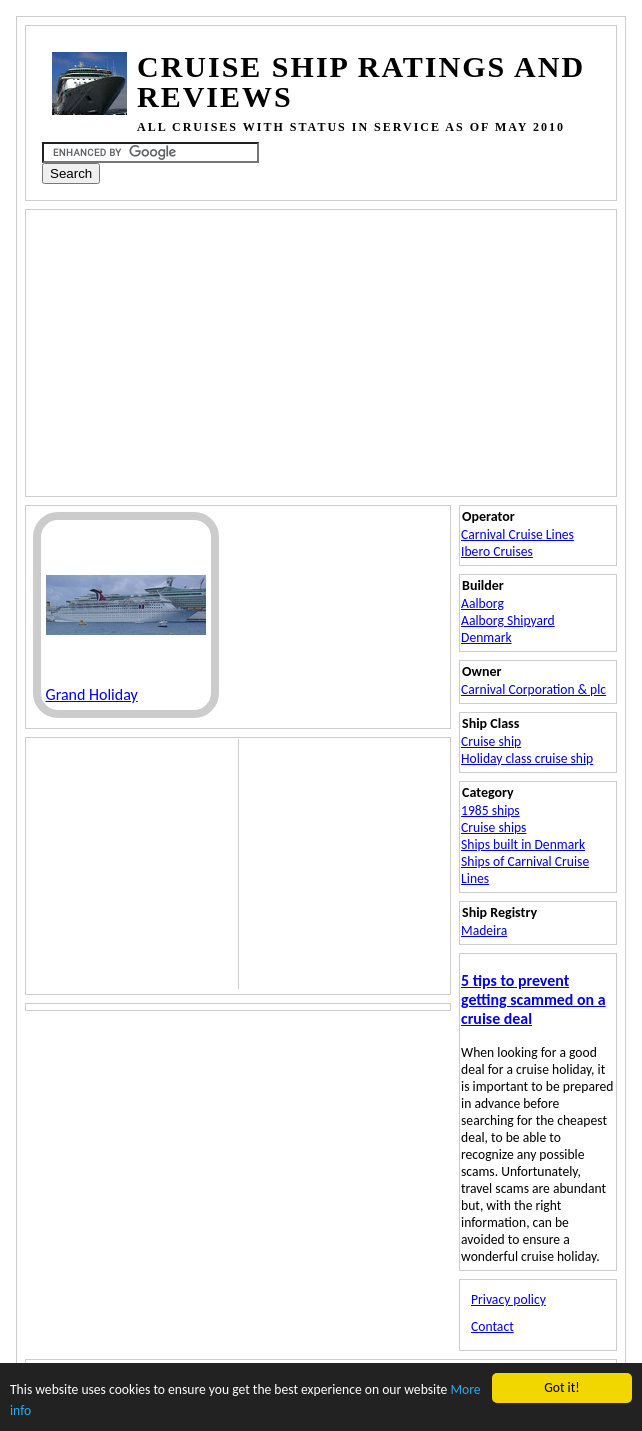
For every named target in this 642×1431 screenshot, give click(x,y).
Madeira (484, 930)
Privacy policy (508, 1299)
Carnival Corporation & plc (533, 689)
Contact (492, 1326)
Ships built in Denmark (523, 844)
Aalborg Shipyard (508, 620)
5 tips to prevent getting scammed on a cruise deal (533, 999)
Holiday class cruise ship (527, 758)
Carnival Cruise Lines (517, 534)
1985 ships (490, 810)
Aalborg (482, 603)
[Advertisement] (287, 351)
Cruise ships (493, 827)
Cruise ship (491, 741)
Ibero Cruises (497, 551)
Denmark (486, 637)
